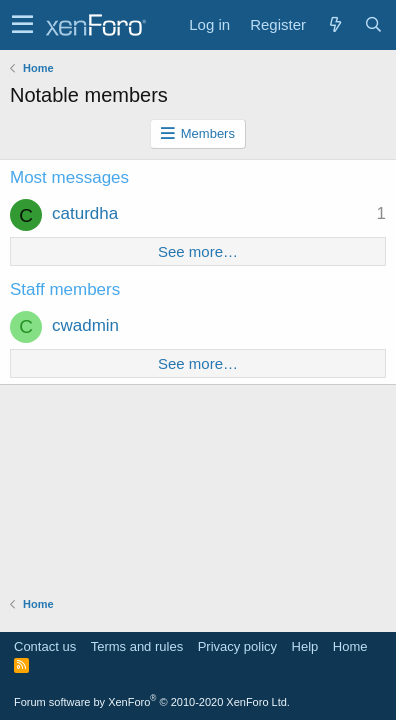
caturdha (85, 213)
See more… (198, 251)
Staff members (65, 289)
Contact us (45, 646)
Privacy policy (237, 646)
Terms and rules (137, 646)
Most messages (69, 177)
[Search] (373, 24)
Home (350, 646)
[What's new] (335, 24)
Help (305, 646)
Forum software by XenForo (152, 702)
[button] (22, 25)
